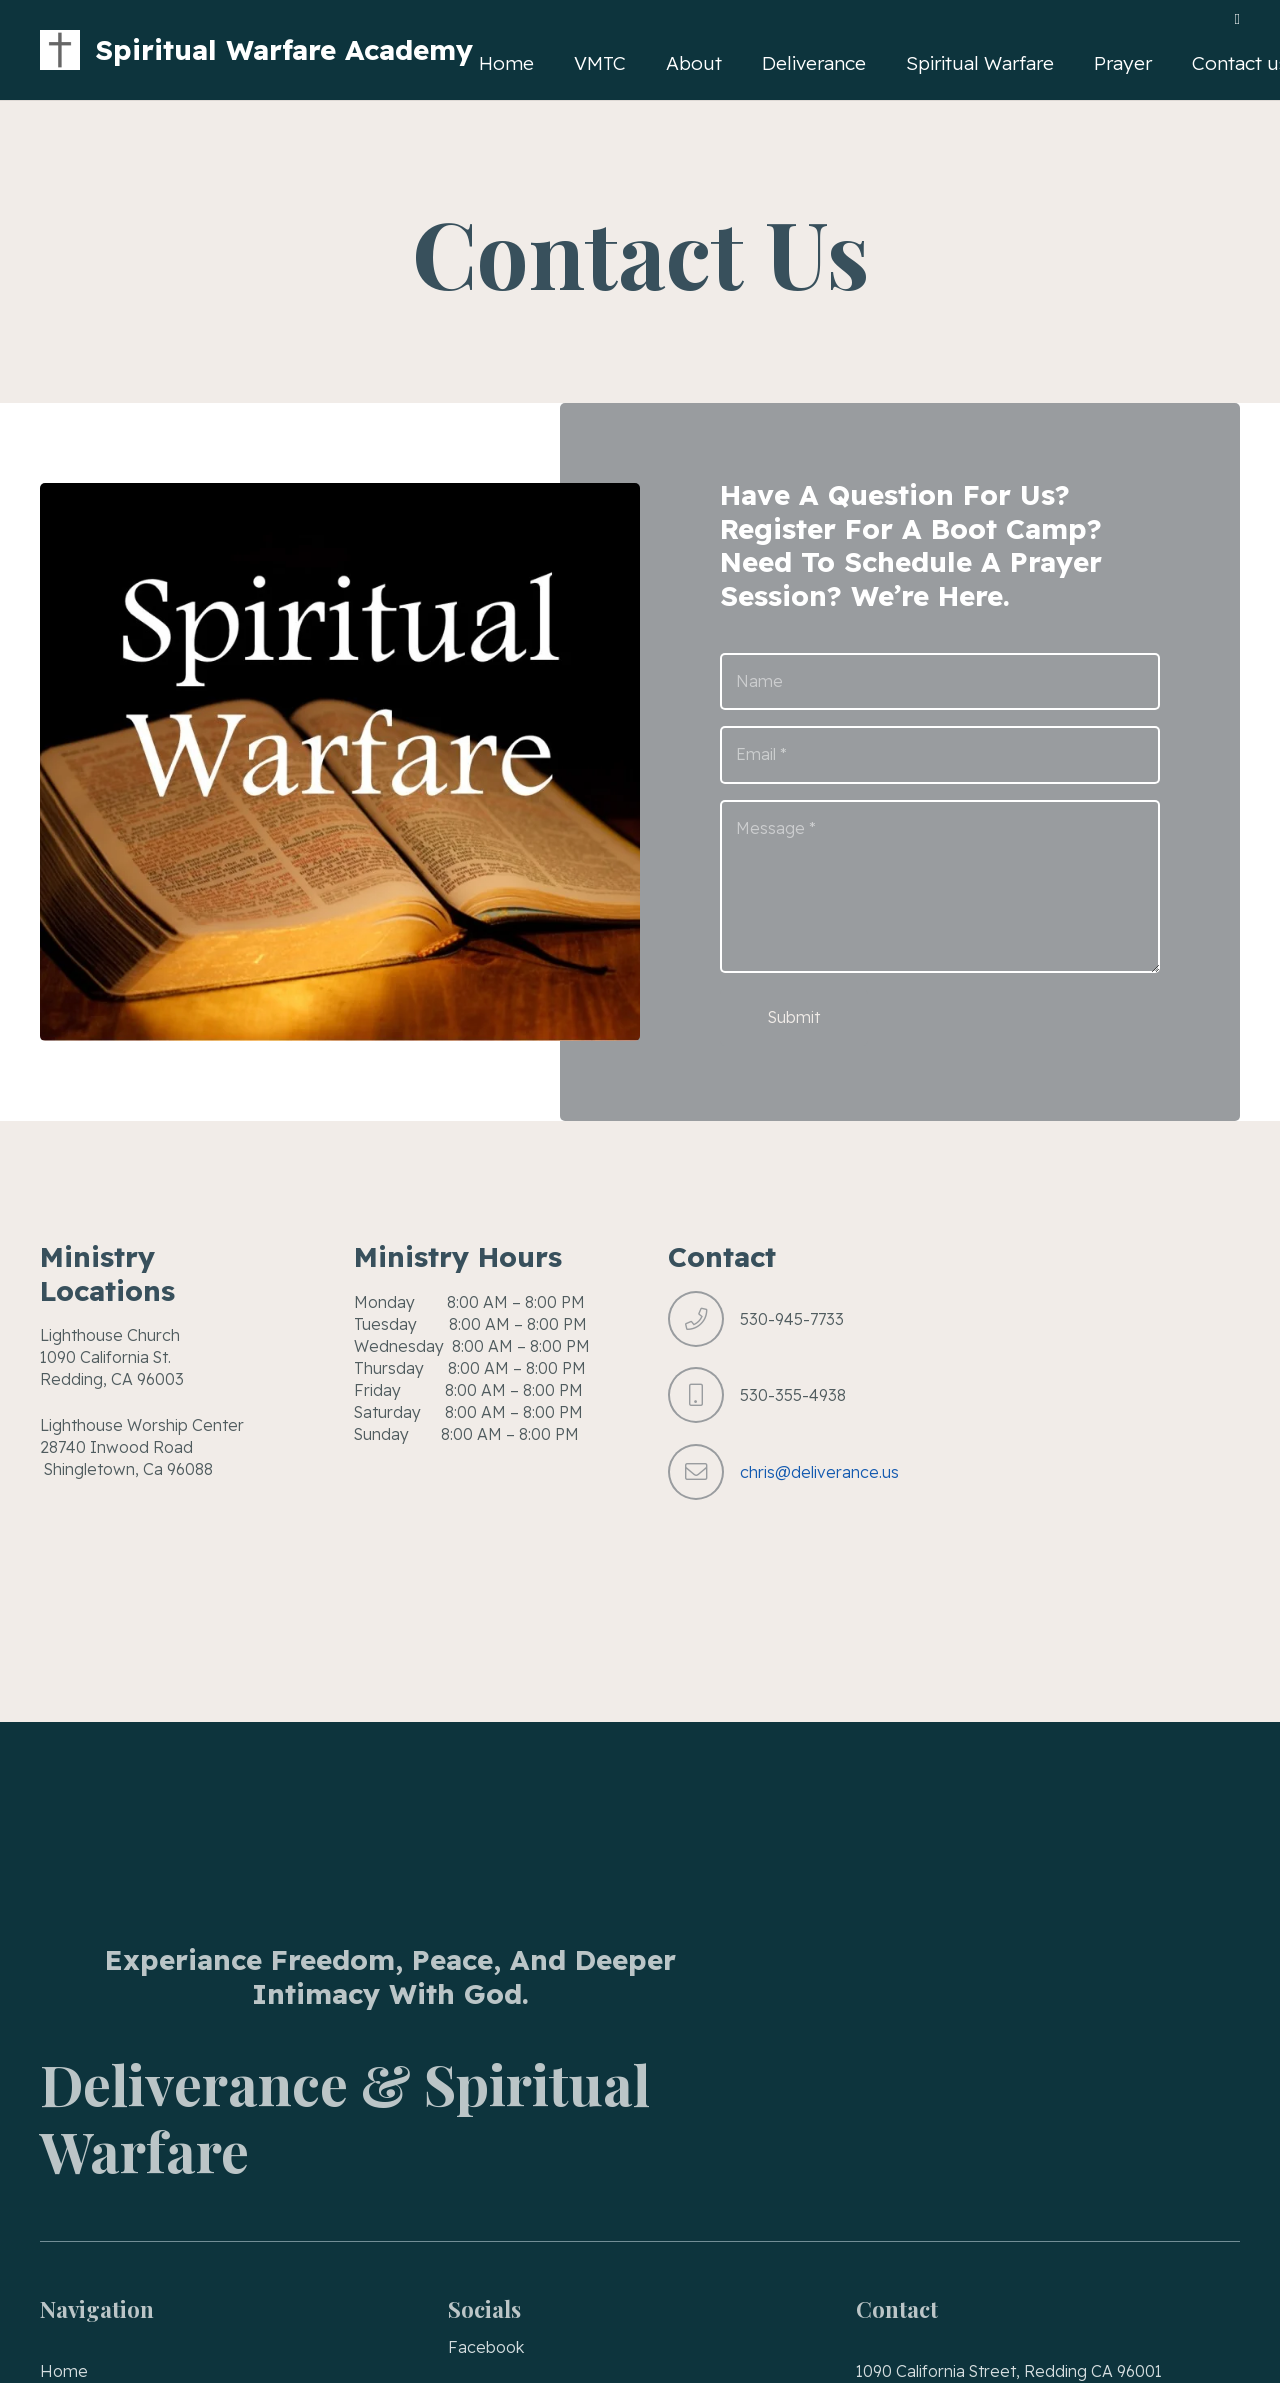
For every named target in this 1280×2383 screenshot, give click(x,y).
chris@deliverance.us (819, 1472)
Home (64, 2371)
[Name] (940, 682)
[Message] (940, 886)
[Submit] (794, 1018)
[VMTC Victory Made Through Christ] (60, 50)
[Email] (940, 755)
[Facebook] (1237, 19)
